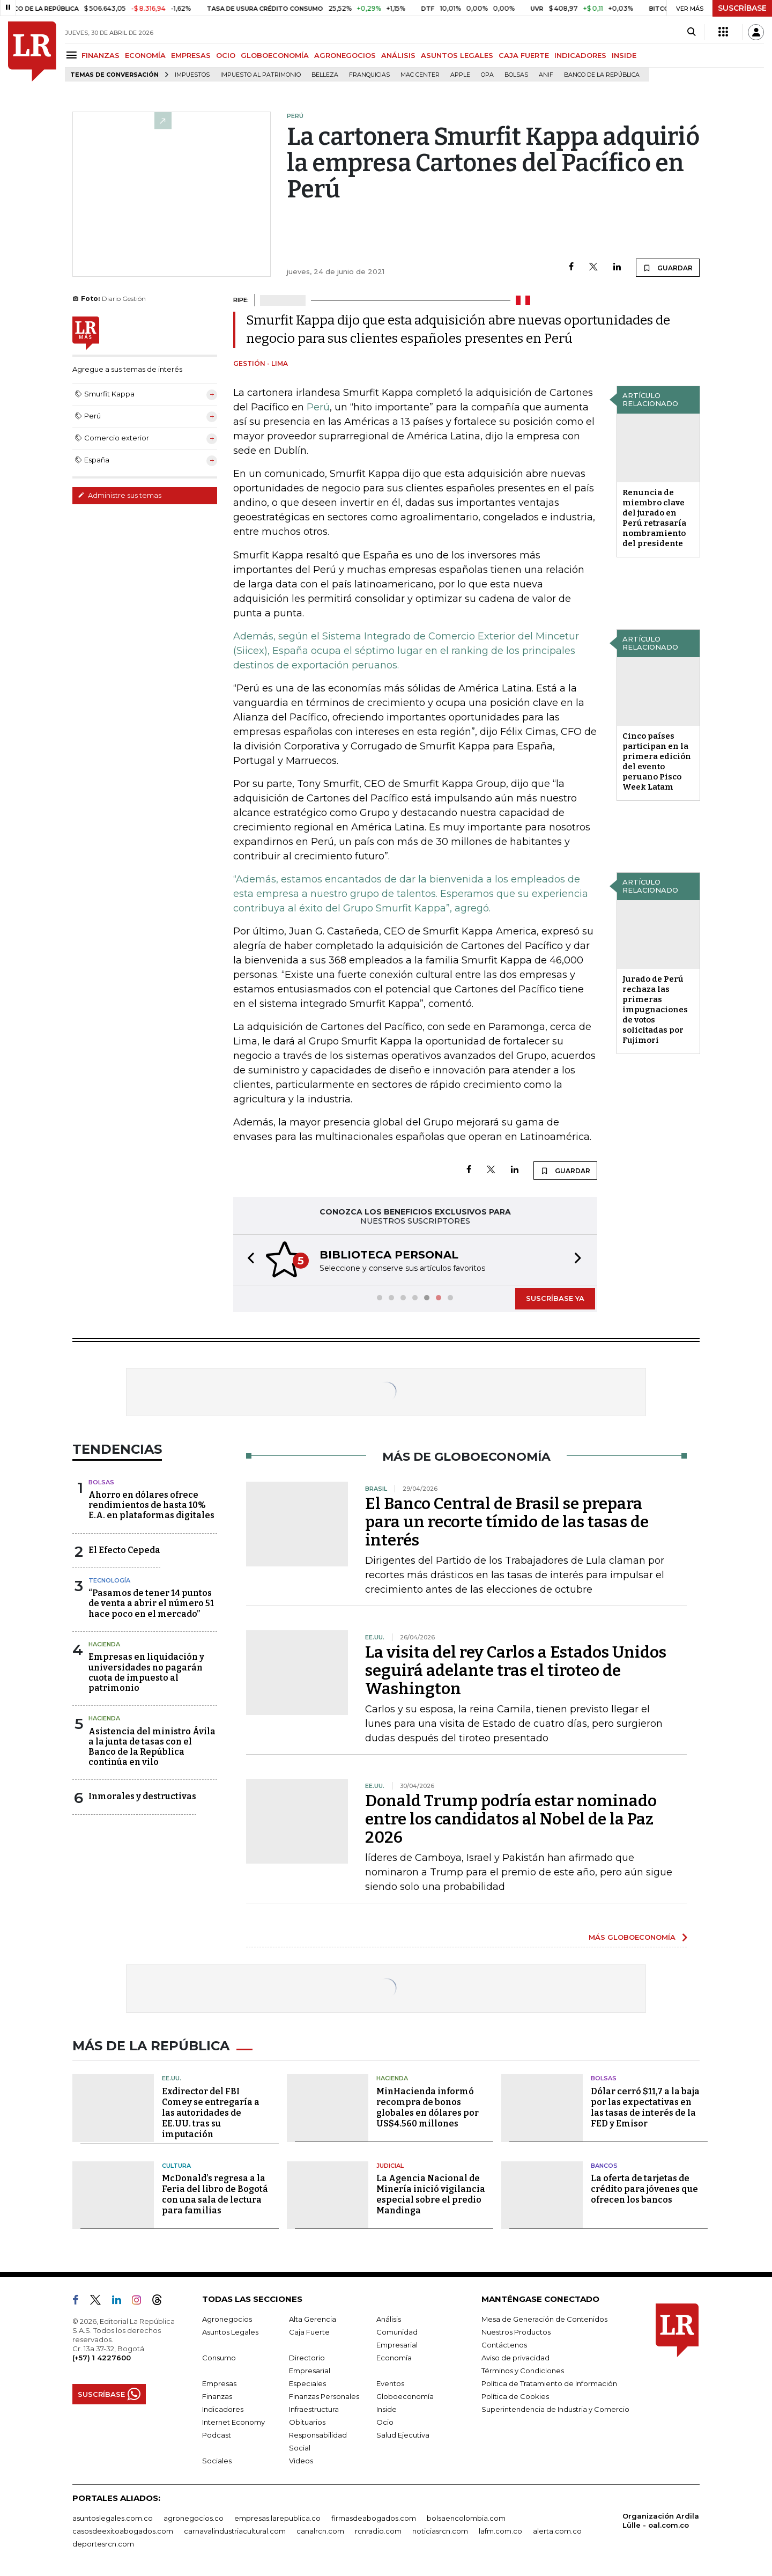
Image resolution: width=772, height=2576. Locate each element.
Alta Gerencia (312, 2319)
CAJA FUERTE (524, 55)
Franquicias (369, 74)
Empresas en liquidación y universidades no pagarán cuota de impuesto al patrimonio (146, 1672)
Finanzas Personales (324, 2396)
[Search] (691, 32)
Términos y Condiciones (522, 2370)
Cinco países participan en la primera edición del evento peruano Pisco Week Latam (656, 761)
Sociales (217, 2460)
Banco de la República (602, 74)
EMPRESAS (191, 55)
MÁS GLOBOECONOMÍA (632, 1937)
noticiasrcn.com (440, 2531)
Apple (460, 74)
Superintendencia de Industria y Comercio (555, 2409)
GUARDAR (668, 267)
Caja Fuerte (309, 2332)
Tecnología (109, 1580)
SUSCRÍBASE (742, 8)
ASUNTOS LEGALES (457, 55)
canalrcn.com (320, 2531)
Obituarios (307, 2422)
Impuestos (192, 74)
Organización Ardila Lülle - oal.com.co (660, 2520)
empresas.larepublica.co (277, 2518)
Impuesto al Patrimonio (260, 74)
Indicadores (222, 2409)
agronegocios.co (194, 2518)
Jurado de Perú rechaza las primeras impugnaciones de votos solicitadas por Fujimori (655, 1009)
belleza (324, 74)
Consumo (219, 2357)
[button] (247, 1260)
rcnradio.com (378, 2531)
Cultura (176, 2165)
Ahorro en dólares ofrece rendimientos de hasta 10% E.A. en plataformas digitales (151, 1505)
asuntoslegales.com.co (112, 2518)
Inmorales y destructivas (142, 1796)
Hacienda (104, 1644)
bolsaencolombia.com (466, 2518)
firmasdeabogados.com (373, 2518)
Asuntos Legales (230, 2332)
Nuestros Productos (516, 2332)
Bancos (604, 2165)
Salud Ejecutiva (402, 2435)
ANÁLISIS (398, 55)
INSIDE (624, 55)
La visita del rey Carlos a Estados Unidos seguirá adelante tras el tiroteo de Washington (515, 1670)
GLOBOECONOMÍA (275, 55)
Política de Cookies (515, 2396)
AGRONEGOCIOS (345, 55)
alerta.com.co (557, 2531)
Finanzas (217, 2396)
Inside (386, 2409)
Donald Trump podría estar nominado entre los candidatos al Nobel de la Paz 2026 (511, 1819)
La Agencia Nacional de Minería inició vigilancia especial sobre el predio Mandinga (430, 2194)
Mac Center (420, 74)
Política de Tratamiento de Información (549, 2383)
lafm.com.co (500, 2531)
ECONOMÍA (145, 55)
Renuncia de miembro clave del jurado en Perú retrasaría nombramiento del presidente (654, 518)
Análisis (388, 2319)
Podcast (216, 2435)
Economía (394, 2357)
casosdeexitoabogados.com (122, 2531)
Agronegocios (227, 2319)
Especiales (307, 2383)
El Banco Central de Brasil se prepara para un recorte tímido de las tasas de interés (507, 1522)
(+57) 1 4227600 (101, 2357)
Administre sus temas (119, 495)
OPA (487, 74)
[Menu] (73, 55)
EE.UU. (171, 2078)
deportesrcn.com (103, 2544)
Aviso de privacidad (515, 2357)
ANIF (546, 74)
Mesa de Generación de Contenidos (544, 2319)
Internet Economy (233, 2422)
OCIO (225, 55)
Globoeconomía (405, 2396)
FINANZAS (100, 55)
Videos (301, 2460)
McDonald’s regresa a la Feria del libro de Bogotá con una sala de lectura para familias (215, 2194)
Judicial (390, 2165)
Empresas (219, 2383)
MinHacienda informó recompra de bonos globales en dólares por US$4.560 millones (427, 2107)
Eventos (390, 2383)
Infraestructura (314, 2409)
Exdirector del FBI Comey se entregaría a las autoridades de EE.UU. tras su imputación (210, 2112)
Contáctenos (504, 2345)
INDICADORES (580, 55)
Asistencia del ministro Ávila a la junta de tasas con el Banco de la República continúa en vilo (152, 1747)
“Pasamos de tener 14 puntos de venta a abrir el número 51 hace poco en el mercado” (151, 1603)
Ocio (385, 2422)
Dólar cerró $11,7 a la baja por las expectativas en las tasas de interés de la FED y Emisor (645, 2107)
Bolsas (516, 74)
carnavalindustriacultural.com (235, 2531)
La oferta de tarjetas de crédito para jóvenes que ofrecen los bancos (644, 2189)
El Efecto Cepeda (124, 1550)
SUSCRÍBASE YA (555, 1298)
